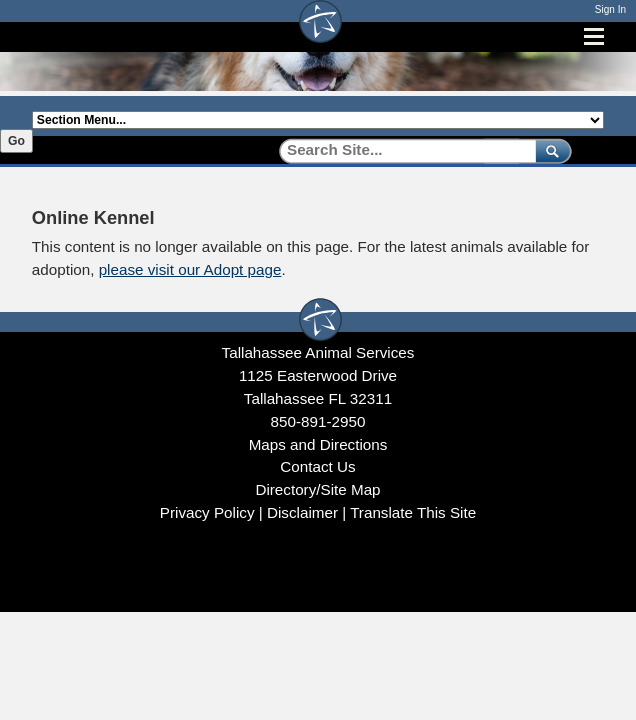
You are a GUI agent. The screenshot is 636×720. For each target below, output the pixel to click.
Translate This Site (413, 512)
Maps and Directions (318, 444)
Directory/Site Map (317, 489)
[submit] (549, 150)
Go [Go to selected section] (16, 141)
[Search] (400, 150)
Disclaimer (302, 512)
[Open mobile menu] (594, 36)
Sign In (610, 9)
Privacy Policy (207, 512)
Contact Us (317, 466)
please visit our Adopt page (190, 269)
